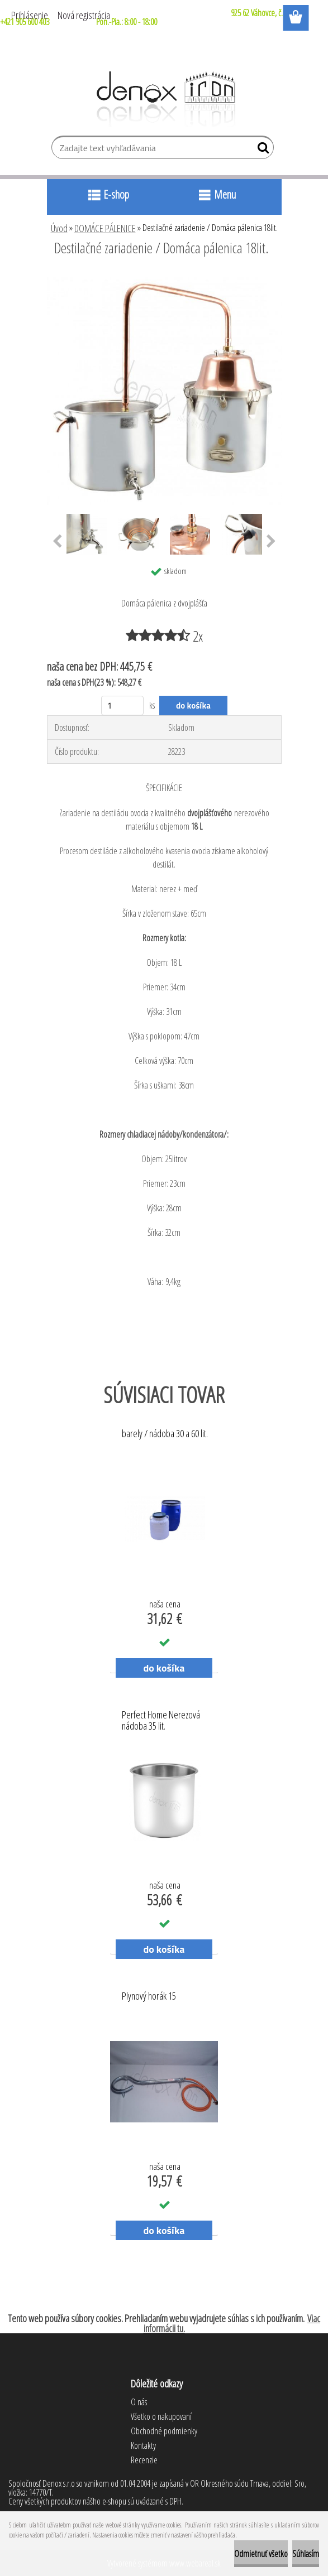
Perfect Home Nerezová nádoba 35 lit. (161, 1720)
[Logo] (164, 99)
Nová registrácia (84, 15)
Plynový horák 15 (149, 1996)
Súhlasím (305, 2554)
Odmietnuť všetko (261, 2554)
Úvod (59, 228)
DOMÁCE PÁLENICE (105, 228)
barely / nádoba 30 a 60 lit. (165, 1434)
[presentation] (57, 542)
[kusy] (122, 705)
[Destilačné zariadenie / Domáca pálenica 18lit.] (164, 278)
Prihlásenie (29, 15)
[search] (260, 150)
